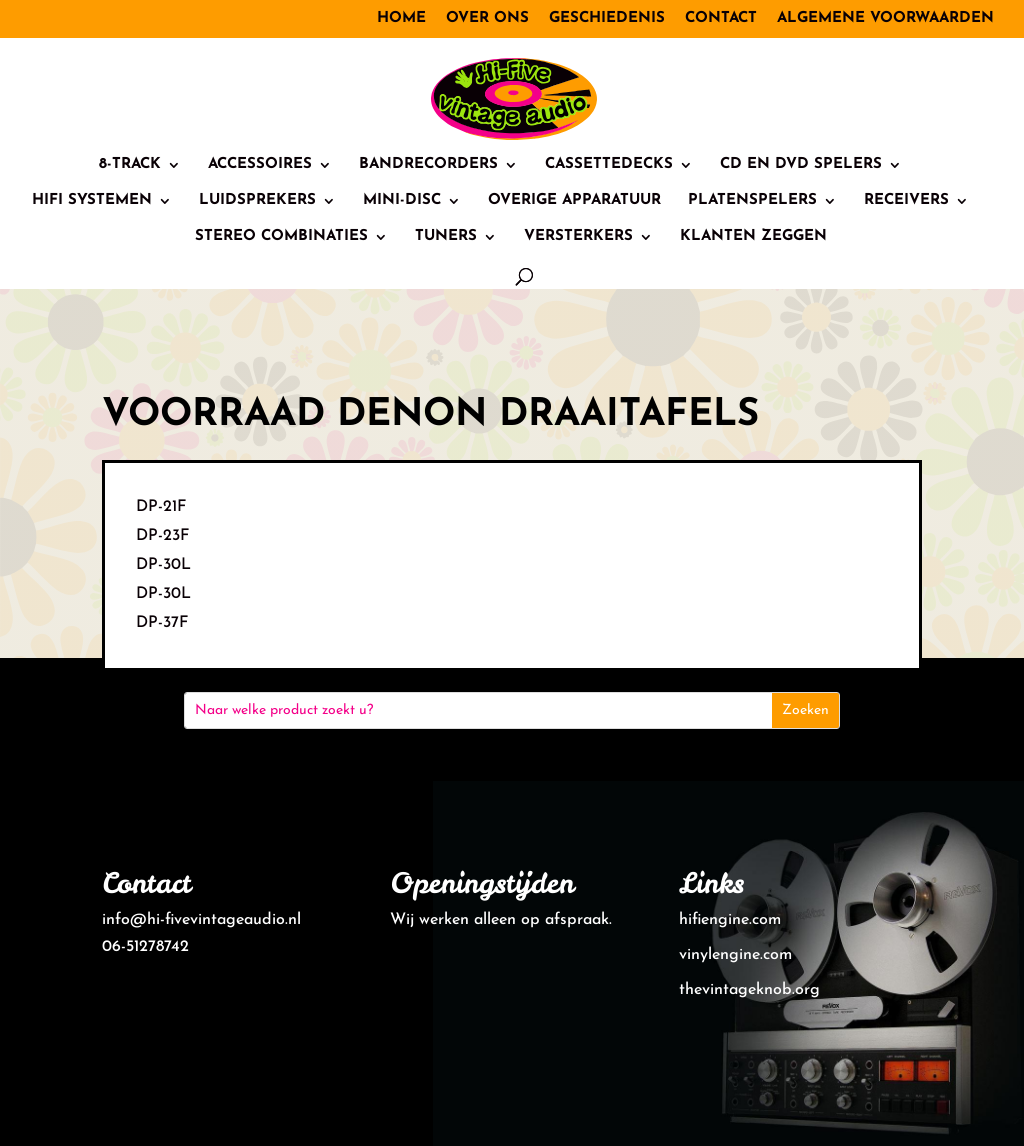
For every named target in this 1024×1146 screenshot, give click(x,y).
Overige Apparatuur (574, 201)
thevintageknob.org (749, 990)
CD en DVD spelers (801, 165)
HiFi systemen (92, 201)
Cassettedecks (609, 165)
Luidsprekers (257, 201)
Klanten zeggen (753, 237)
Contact (721, 18)
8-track (130, 165)
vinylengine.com (735, 955)
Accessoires (260, 165)
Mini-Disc (402, 201)
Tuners (446, 237)
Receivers (906, 201)
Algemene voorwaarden (885, 18)
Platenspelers (752, 201)
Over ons (487, 18)
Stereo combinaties (281, 237)
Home (401, 18)
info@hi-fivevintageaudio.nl (201, 920)
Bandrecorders (428, 165)
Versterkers (578, 237)
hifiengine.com (730, 920)
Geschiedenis (607, 18)
